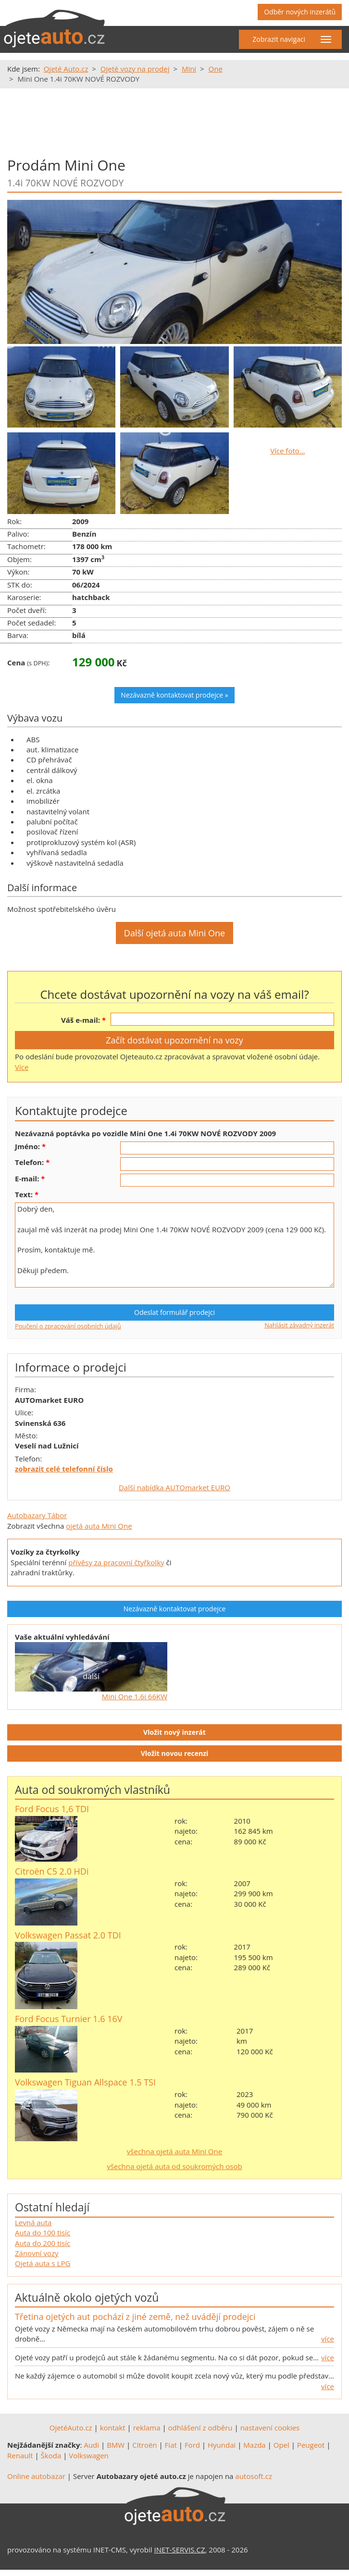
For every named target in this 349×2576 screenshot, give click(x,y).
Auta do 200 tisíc (42, 2243)
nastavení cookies (270, 2427)
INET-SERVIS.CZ (179, 2549)
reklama (147, 2427)
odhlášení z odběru (200, 2427)
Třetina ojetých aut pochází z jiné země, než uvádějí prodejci (135, 2316)
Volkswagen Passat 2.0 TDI (68, 1935)
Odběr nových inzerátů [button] (300, 11)
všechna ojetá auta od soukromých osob (174, 2166)
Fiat (171, 2445)
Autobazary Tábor (37, 1515)
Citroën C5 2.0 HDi (51, 1871)
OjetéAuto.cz (71, 2427)
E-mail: (27, 1178)
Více (21, 1067)
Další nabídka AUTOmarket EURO (174, 1487)
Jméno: (27, 1146)
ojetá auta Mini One (99, 1526)
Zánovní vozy (37, 2253)
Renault (20, 2455)
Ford (192, 2445)
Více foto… (287, 450)
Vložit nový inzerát (174, 1732)
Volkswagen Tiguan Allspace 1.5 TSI (85, 2082)
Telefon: (29, 1162)
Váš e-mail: (80, 1020)
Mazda (254, 2445)
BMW (116, 2445)
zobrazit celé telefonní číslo (64, 1468)
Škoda (51, 2455)
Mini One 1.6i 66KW (134, 1696)
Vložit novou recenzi (175, 1753)
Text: (24, 1194)
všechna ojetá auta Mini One (174, 2151)
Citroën (144, 2445)
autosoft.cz (253, 2476)
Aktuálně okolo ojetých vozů (87, 2297)
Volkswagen (89, 2455)
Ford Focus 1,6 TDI (52, 1809)
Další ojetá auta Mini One (174, 933)
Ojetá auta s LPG (42, 2263)
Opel (281, 2445)
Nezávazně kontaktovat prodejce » (174, 694)
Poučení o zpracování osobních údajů (68, 1326)
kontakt (112, 2427)
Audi (91, 2445)
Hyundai (222, 2445)
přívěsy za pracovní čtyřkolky (116, 1562)
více (327, 2338)
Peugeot (311, 2445)
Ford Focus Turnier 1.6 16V (69, 2018)
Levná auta (33, 2222)
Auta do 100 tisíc (42, 2232)
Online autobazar (36, 2476)
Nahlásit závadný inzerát (299, 1325)
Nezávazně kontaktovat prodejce (175, 1608)
